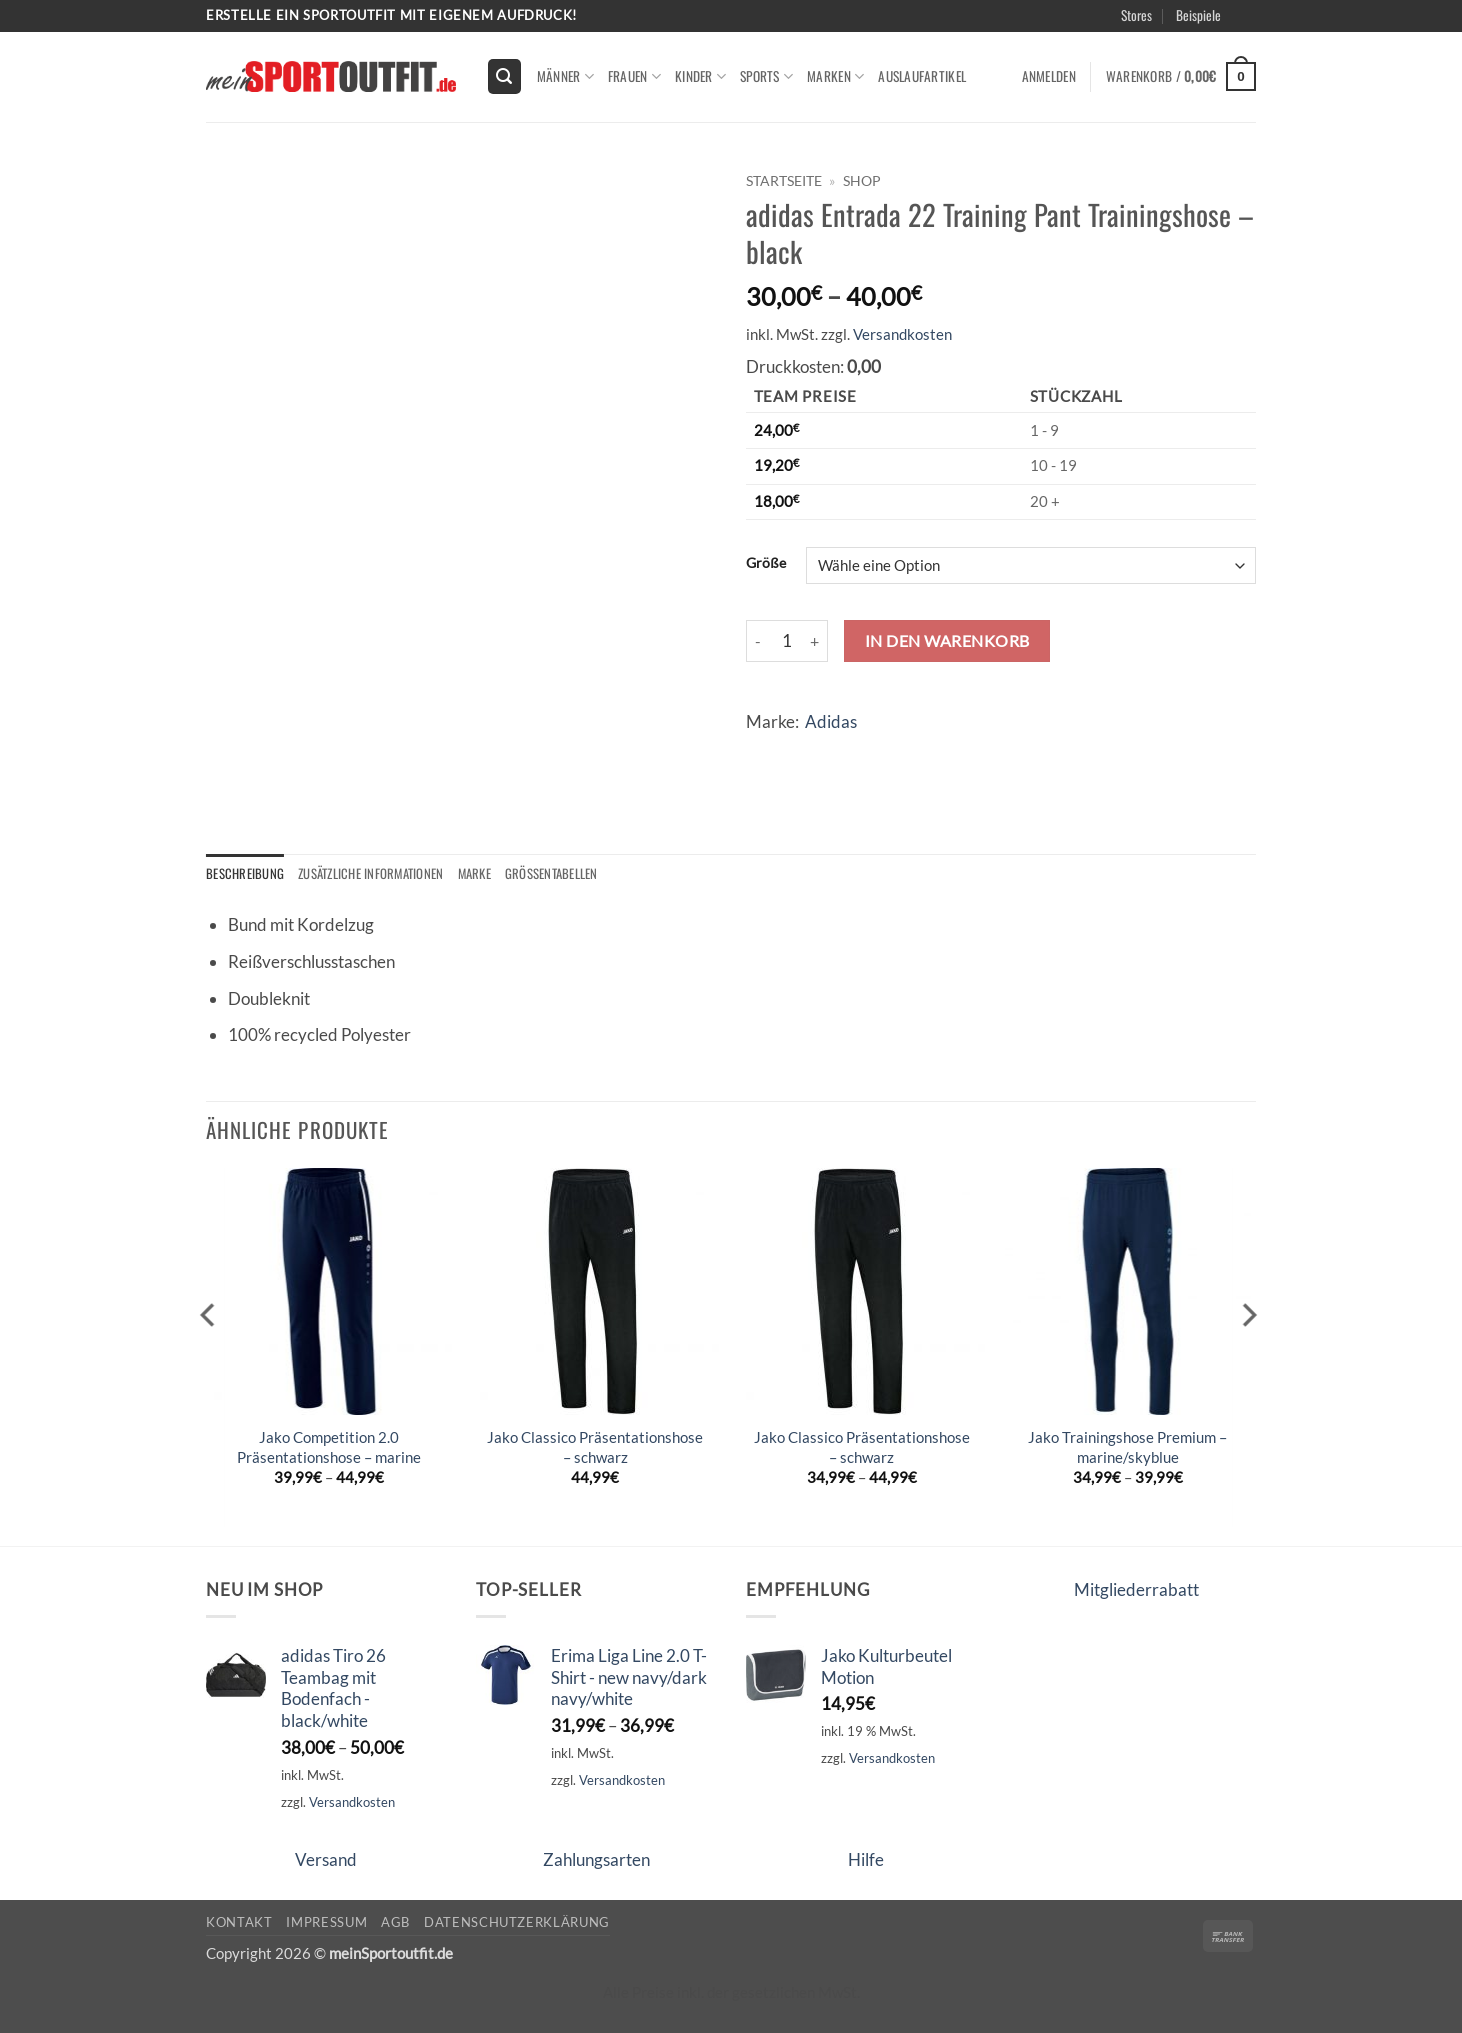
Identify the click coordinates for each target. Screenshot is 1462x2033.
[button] (505, 76)
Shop (862, 180)
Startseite (784, 180)
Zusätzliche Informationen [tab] (376, 874)
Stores (1136, 15)
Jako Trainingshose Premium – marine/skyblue (1127, 1448)
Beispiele (1198, 15)
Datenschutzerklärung (517, 1922)
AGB (395, 1922)
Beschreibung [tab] (245, 874)
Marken (835, 76)
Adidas (831, 721)
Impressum (326, 1922)
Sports (766, 76)
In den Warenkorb (947, 640)
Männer (565, 76)
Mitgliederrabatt (1136, 1590)
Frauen (634, 76)
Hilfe (866, 1860)
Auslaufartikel (922, 76)
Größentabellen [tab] (564, 874)
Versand (326, 1860)
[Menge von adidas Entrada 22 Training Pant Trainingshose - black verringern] (758, 641)
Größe (766, 563)
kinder (700, 76)
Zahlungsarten (596, 1860)
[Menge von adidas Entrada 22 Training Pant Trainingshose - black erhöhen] (816, 641)
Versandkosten (902, 334)
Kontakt (239, 1922)
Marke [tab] (485, 874)
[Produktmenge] (787, 641)
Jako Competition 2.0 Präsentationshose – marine (329, 1448)
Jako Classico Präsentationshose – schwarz (595, 1448)
